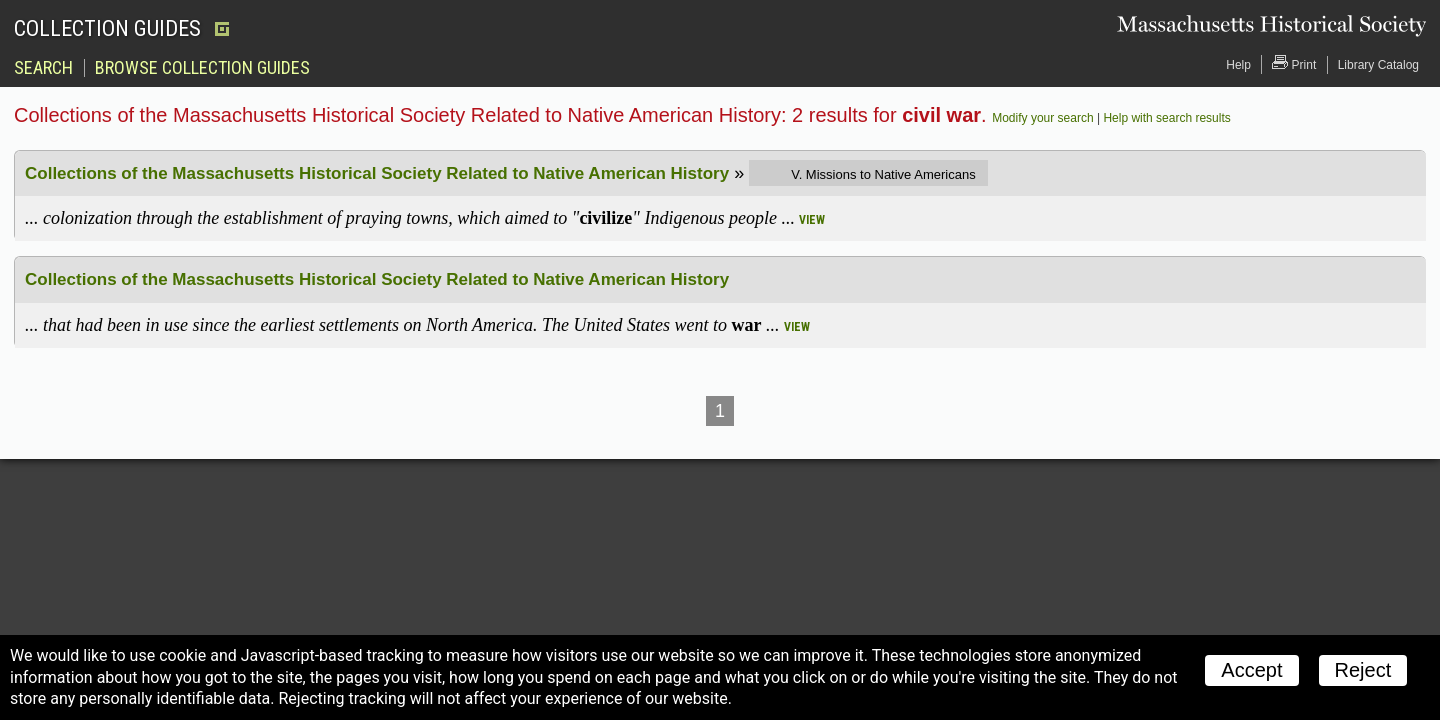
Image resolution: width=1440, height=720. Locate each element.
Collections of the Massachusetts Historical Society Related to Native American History (377, 173)
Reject (1363, 670)
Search (43, 68)
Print (1294, 63)
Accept (1251, 670)
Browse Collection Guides (202, 68)
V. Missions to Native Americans (883, 174)
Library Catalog (1378, 65)
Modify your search (1042, 118)
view (812, 220)
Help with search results (1166, 118)
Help (1238, 65)
